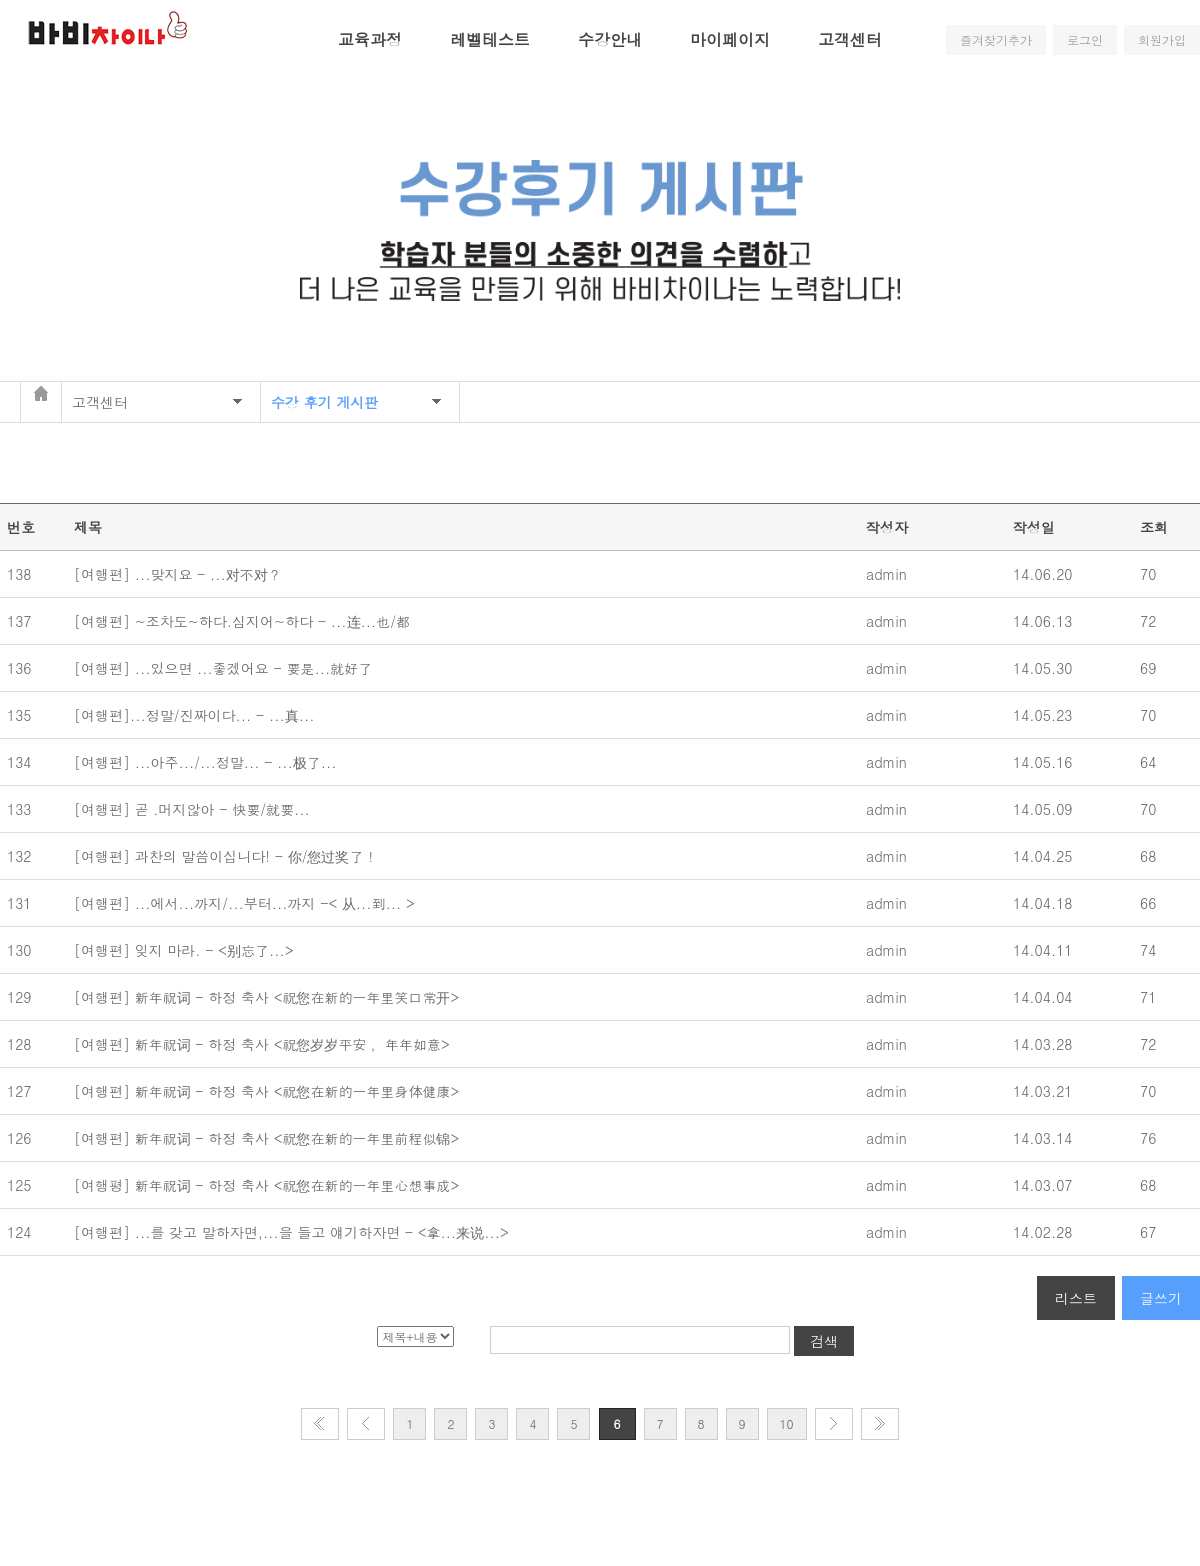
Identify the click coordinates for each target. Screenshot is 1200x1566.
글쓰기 (1161, 1298)
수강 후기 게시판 (324, 402)
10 (787, 1423)
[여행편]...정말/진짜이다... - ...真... (199, 715)
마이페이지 (730, 39)
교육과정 (370, 39)
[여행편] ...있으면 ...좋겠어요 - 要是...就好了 (228, 668)
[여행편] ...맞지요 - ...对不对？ (180, 574)
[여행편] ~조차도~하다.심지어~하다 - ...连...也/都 (244, 621)
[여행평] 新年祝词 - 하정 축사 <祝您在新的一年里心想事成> (269, 1185)
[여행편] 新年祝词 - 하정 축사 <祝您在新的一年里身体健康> (269, 1091)
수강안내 (610, 39)
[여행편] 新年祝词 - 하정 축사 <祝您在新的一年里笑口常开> (271, 997)
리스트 (1076, 1298)
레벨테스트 (490, 39)
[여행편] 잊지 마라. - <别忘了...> (186, 950)
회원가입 (1162, 39)
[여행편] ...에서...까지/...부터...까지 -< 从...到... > (246, 903)
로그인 (1085, 39)
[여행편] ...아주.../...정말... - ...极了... (210, 762)
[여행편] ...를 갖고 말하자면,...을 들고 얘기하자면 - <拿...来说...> (293, 1232)
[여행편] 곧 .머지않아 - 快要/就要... (196, 809)
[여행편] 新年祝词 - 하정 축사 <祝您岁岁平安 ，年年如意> (264, 1044)
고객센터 (850, 39)
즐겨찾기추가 (996, 39)
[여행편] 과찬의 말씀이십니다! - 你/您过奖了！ (228, 856)
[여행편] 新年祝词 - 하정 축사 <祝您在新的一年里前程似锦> (269, 1138)
